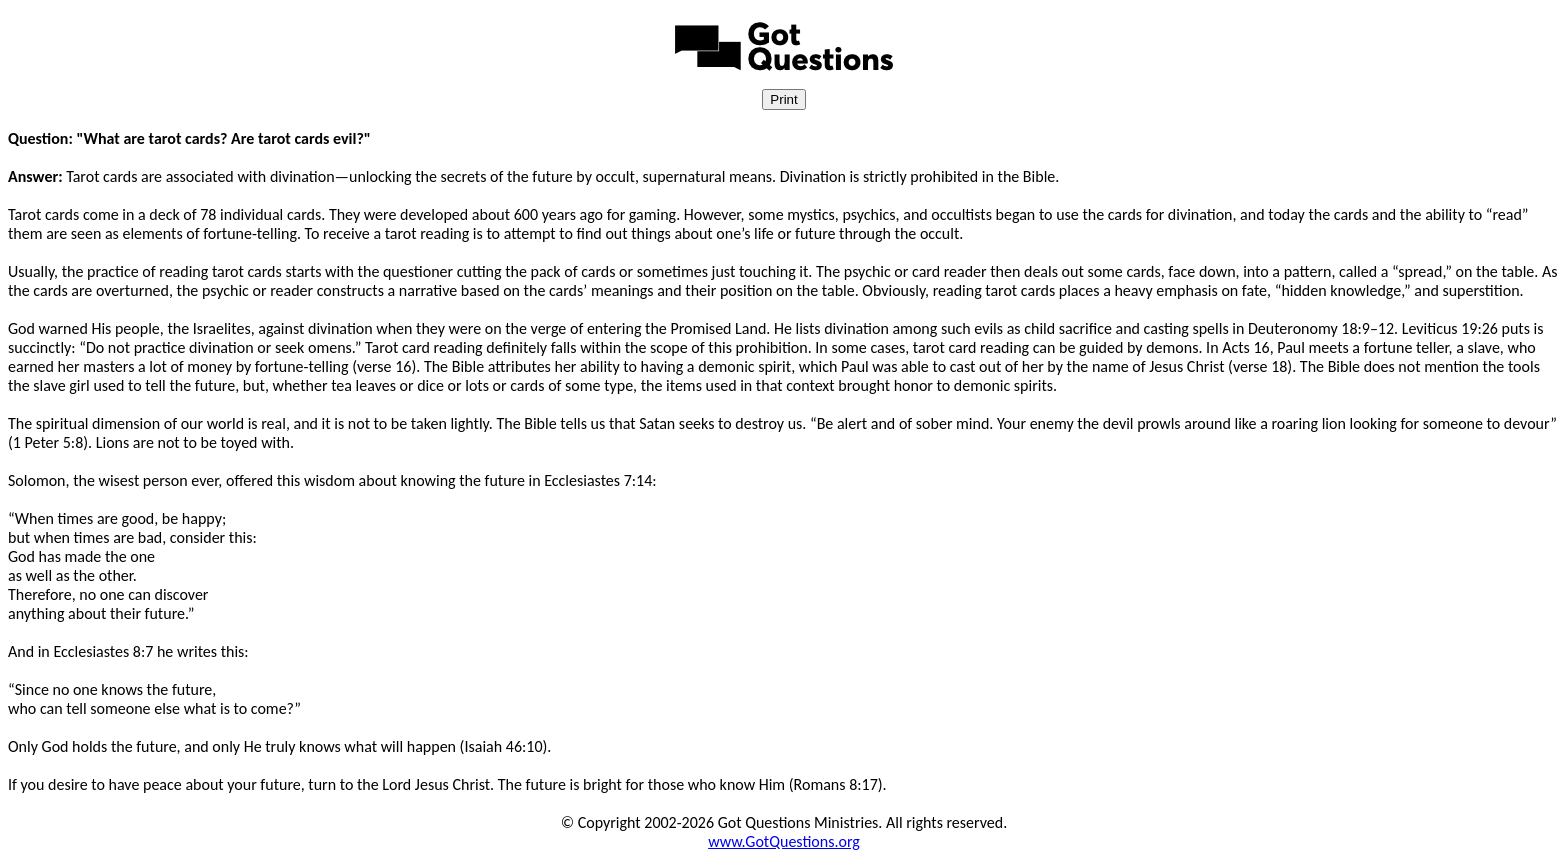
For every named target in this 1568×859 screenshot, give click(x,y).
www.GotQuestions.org (784, 841)
